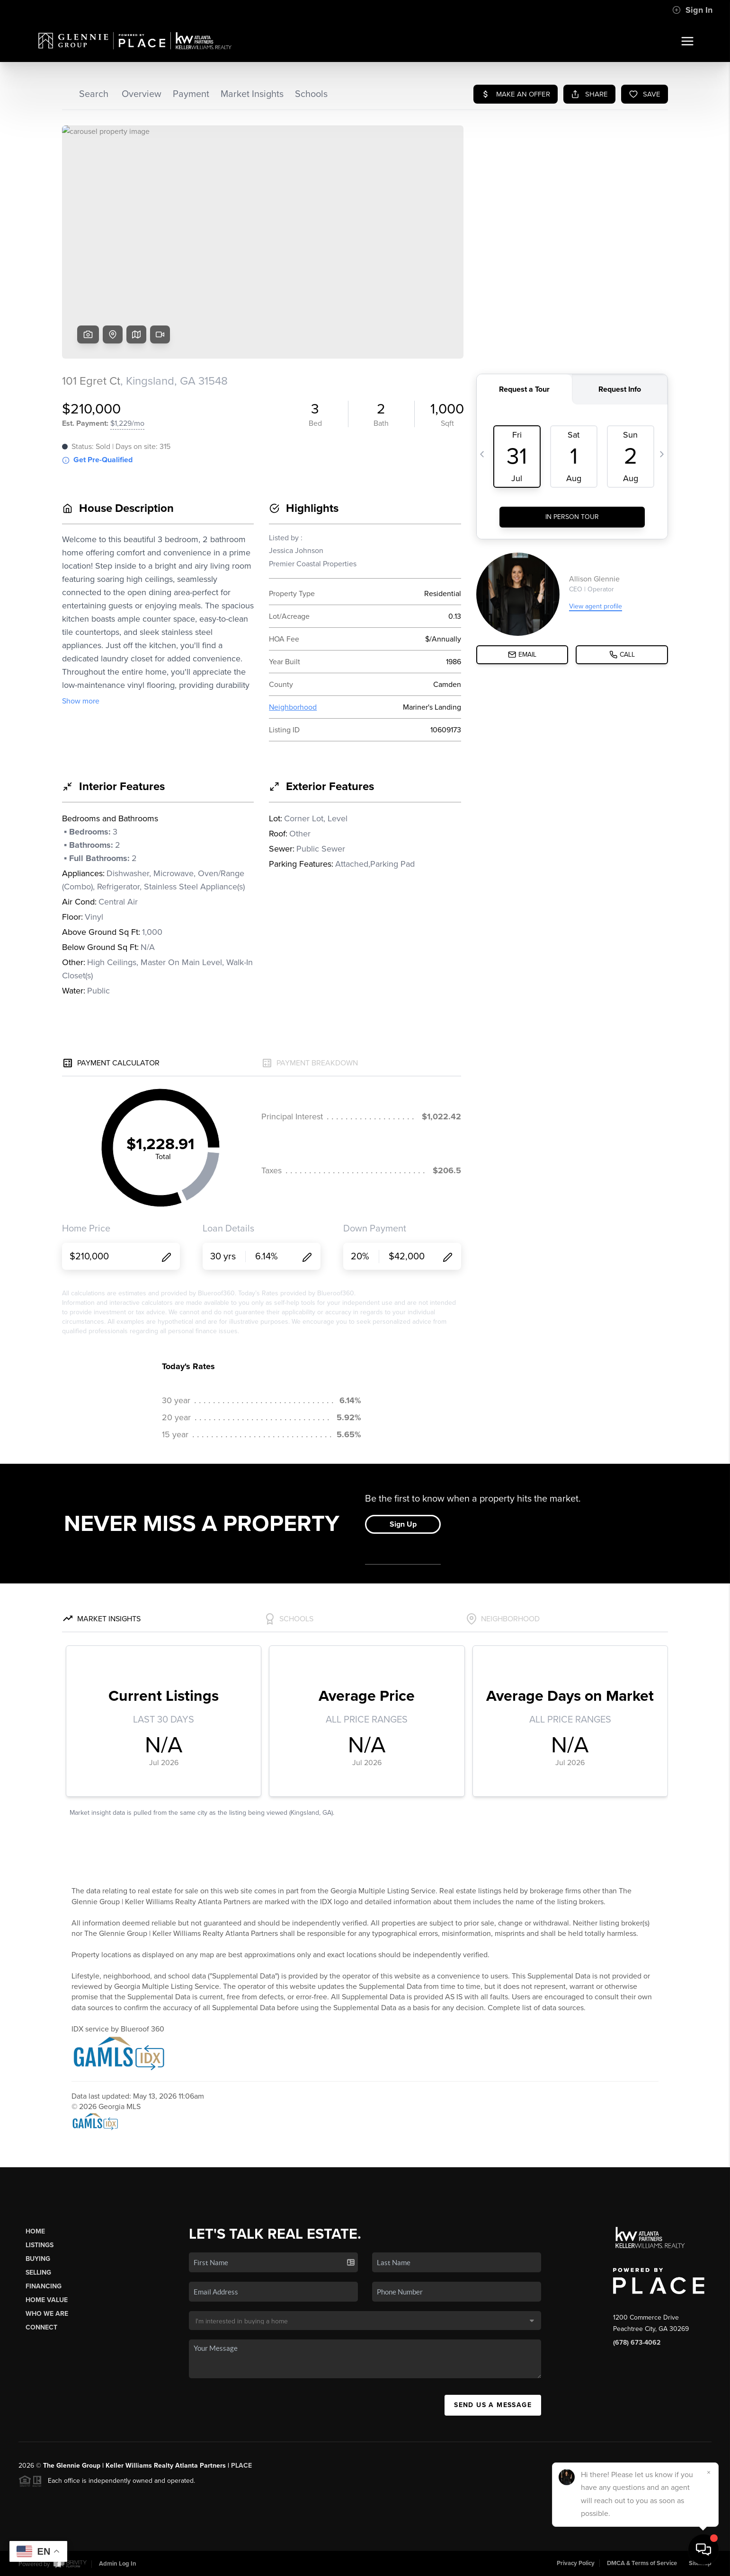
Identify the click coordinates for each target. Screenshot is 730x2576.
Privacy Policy (576, 2563)
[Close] (708, 2472)
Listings (39, 2245)
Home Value (47, 2300)
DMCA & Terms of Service (642, 2563)
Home (35, 2231)
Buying (38, 2259)
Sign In (692, 10)
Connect (41, 2327)
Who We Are (47, 2314)
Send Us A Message (493, 2405)
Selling (38, 2272)
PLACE (241, 2466)
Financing (44, 2286)
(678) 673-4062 (636, 2343)
